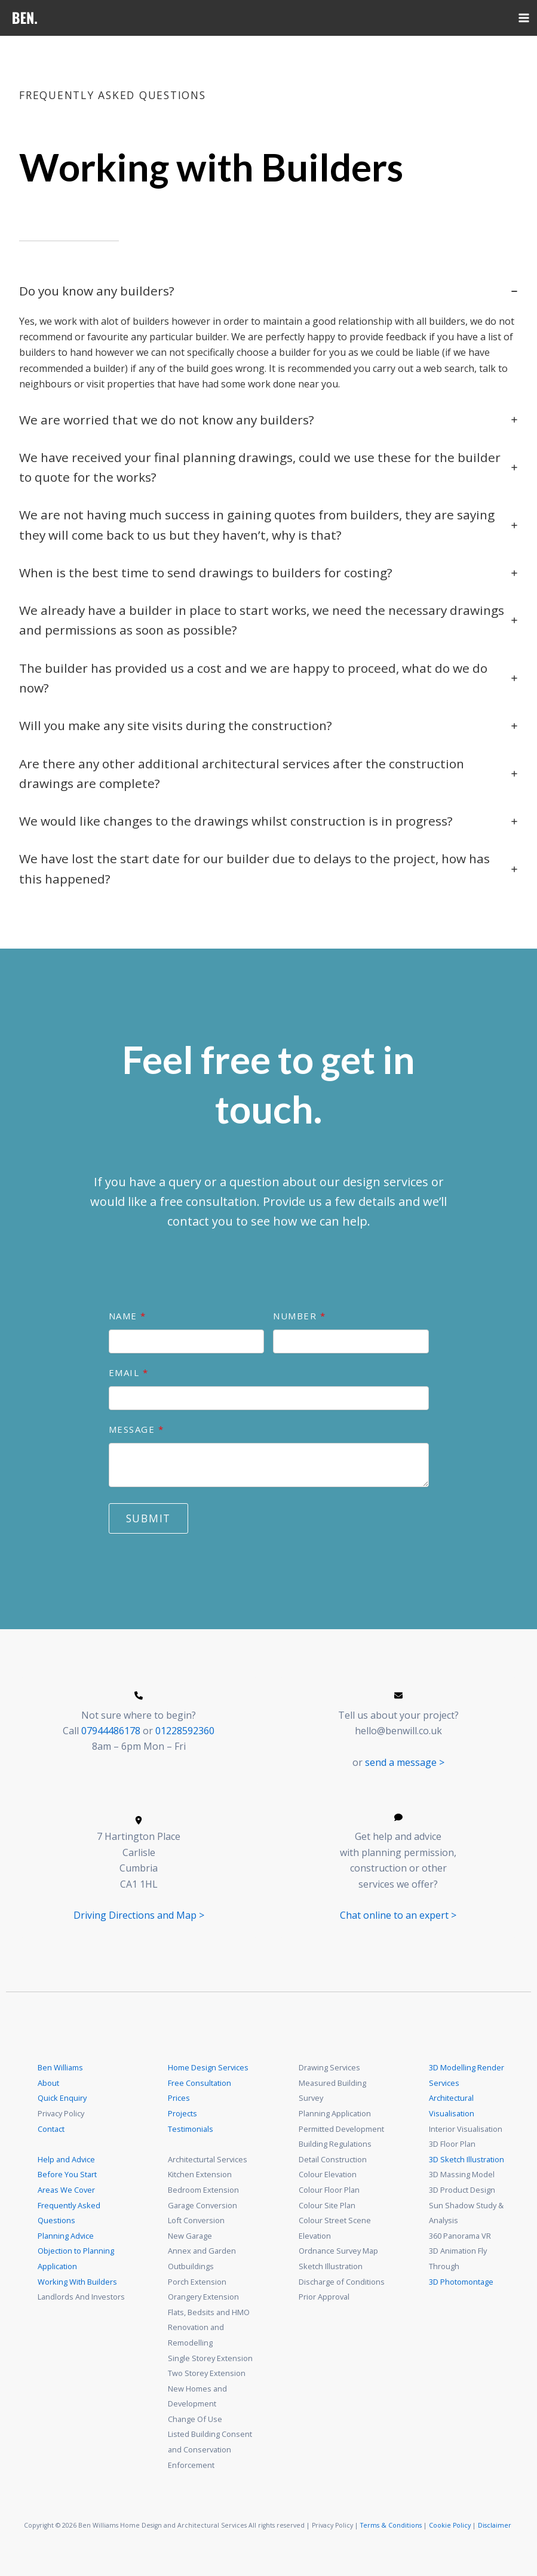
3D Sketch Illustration (466, 2159)
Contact (51, 2128)
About (48, 2083)
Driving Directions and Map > (138, 1915)
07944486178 (110, 1730)
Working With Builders (77, 2281)
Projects (182, 2113)
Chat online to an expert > (398, 1915)
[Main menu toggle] (524, 18)
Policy (462, 2525)
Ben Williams (60, 2067)
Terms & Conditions (391, 2525)
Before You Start (67, 2174)
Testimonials (190, 2128)
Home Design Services (208, 2067)
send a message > (404, 1762)
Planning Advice (66, 2235)
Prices (179, 2097)
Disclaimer (495, 2525)
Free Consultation (199, 2083)
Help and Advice (66, 2159)
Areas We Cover (66, 2189)
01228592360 (184, 1730)
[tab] (268, 336)
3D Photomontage (461, 2281)
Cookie (440, 2525)
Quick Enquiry (62, 2097)
